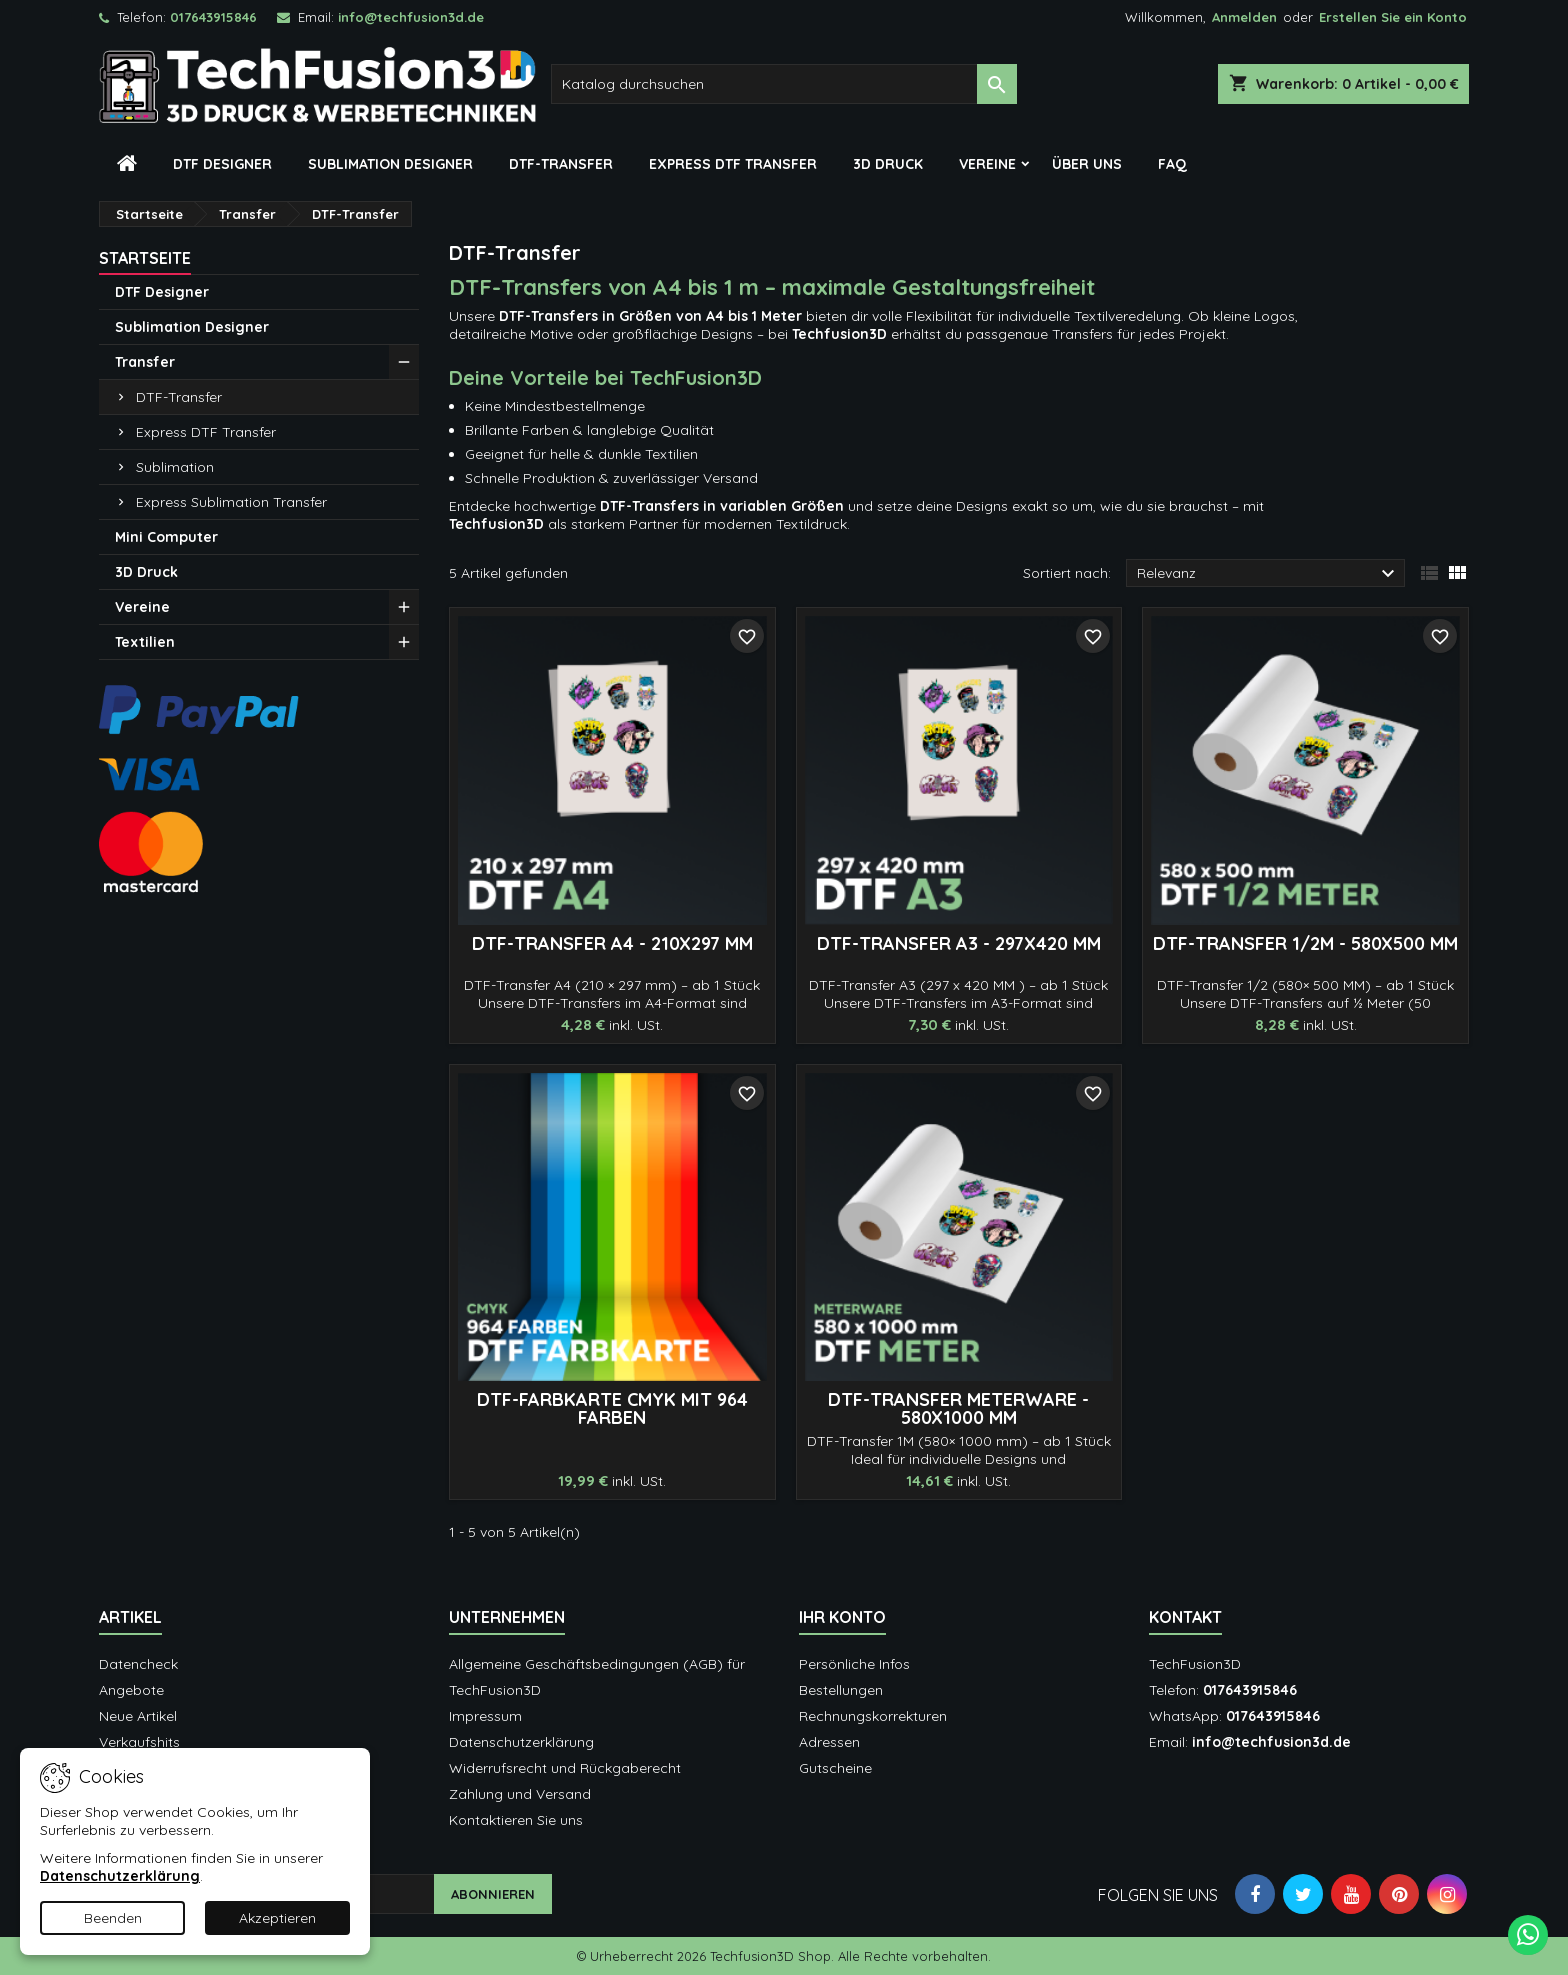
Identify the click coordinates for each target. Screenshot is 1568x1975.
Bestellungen (841, 1690)
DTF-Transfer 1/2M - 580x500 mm (1305, 943)
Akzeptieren (277, 1918)
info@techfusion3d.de (411, 17)
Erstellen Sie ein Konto (1393, 17)
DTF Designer (222, 164)
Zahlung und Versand (520, 1794)
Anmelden (1244, 17)
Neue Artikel (138, 1716)
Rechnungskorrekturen (873, 1716)
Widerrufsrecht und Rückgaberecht (565, 1768)
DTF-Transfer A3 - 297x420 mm (959, 943)
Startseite (145, 258)
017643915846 (213, 17)
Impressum (485, 1716)
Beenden (113, 1918)
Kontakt (1185, 1617)
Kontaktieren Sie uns (516, 1820)
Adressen (829, 1742)
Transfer (145, 362)
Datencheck (138, 1664)
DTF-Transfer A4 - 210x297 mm (612, 943)
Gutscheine (835, 1768)
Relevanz (1268, 574)
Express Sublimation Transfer (231, 502)
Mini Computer (166, 537)
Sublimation (175, 467)
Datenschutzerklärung (521, 1742)
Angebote (131, 1690)
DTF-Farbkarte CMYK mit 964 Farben (612, 1408)
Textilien (145, 642)
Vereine (987, 164)
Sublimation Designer (390, 164)
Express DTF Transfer (733, 164)
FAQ (1172, 164)
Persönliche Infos (854, 1664)
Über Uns (1087, 164)
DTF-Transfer (561, 164)
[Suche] (784, 84)
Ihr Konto (842, 1617)
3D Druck (888, 164)
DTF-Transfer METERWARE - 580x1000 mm (958, 1408)
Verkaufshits (139, 1742)
